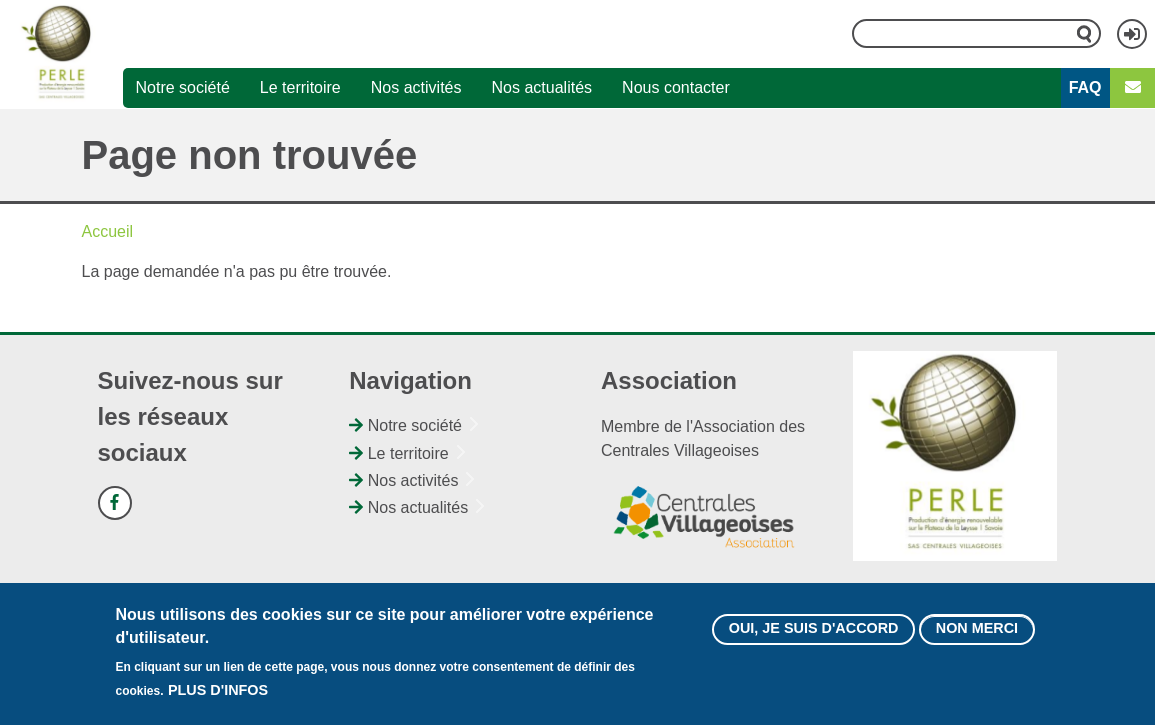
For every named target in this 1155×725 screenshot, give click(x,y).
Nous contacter (676, 87)
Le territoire (300, 87)
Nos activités (416, 87)
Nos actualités (542, 87)
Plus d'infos (218, 696)
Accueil (108, 231)
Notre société (183, 87)
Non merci (977, 635)
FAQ (1085, 87)
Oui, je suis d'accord (814, 635)
